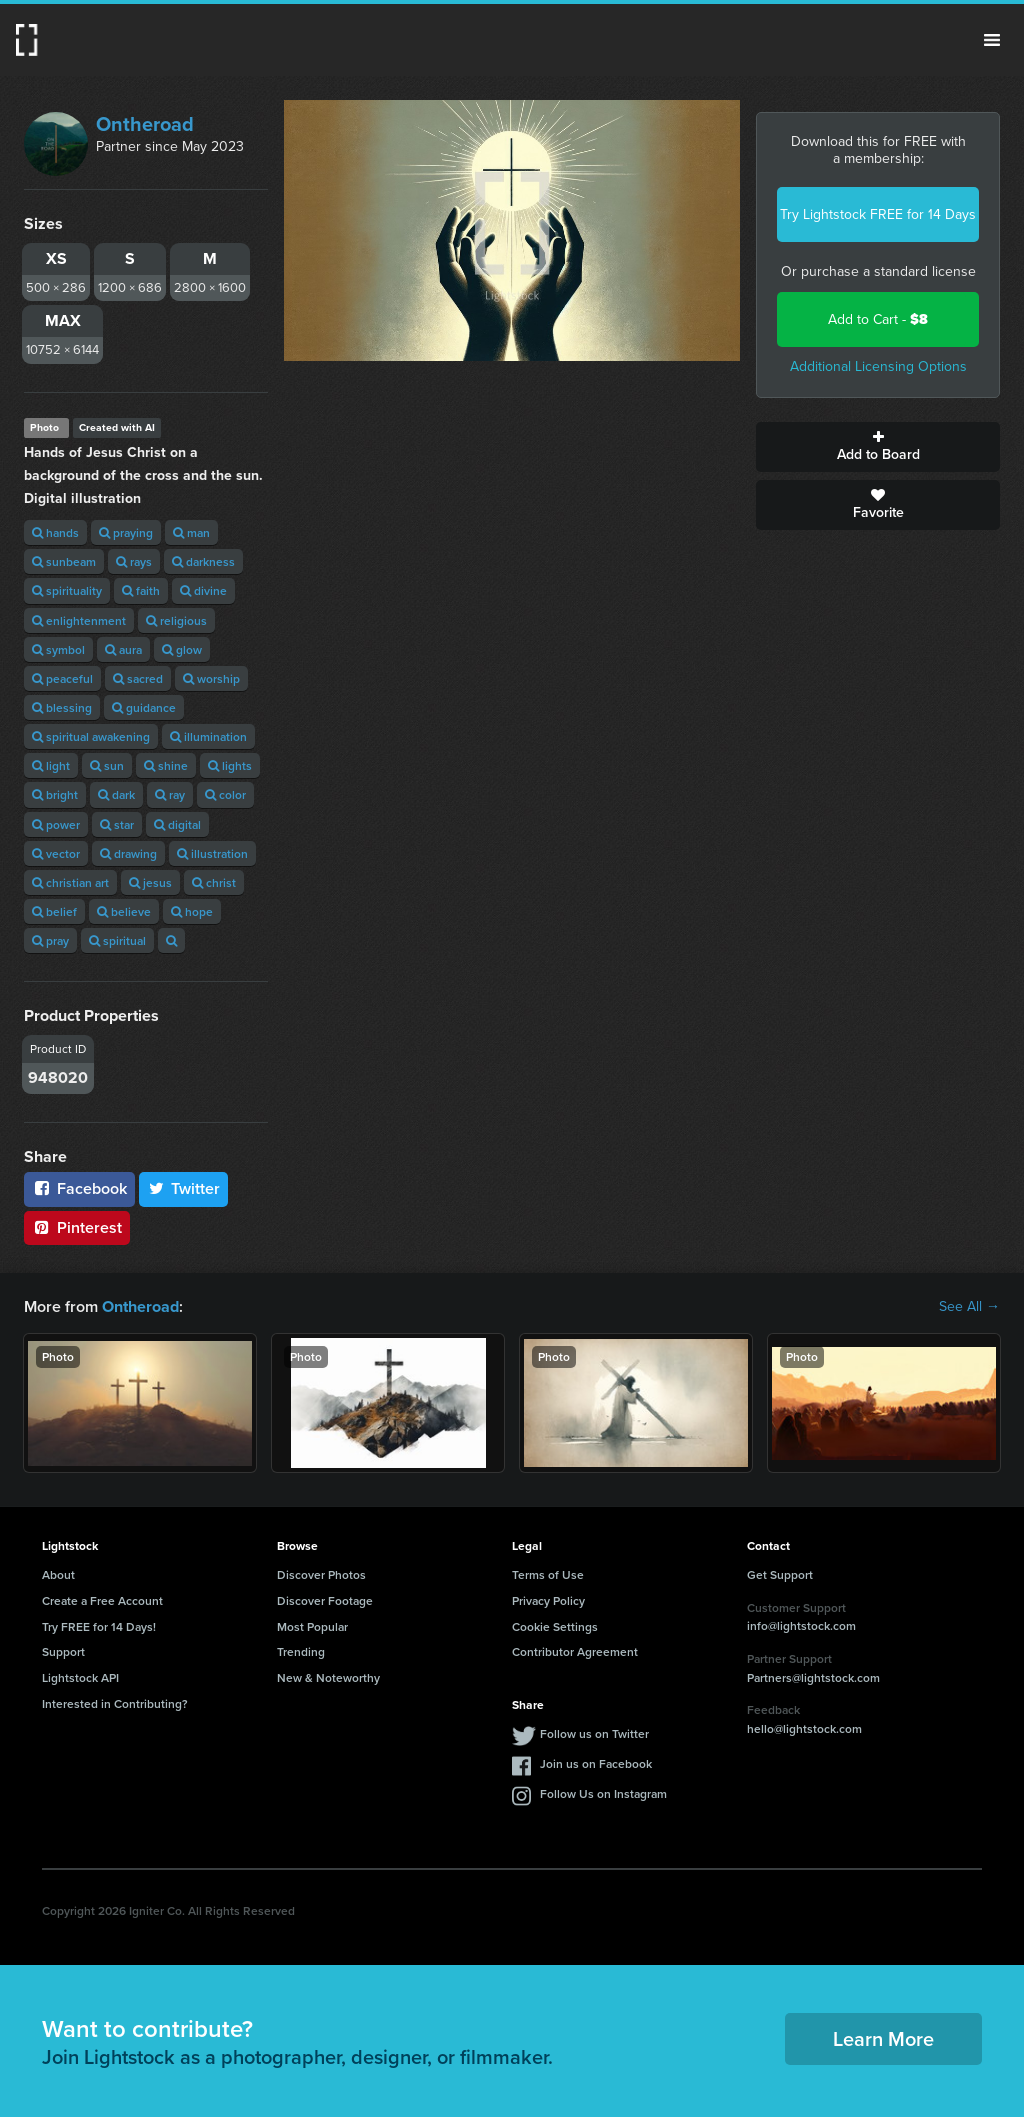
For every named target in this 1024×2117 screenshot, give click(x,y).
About (58, 1574)
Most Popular (312, 1625)
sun (107, 765)
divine (203, 590)
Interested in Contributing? (115, 1703)
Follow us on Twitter (594, 1733)
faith (141, 590)
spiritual (117, 940)
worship (211, 678)
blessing (62, 707)
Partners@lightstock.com (813, 1676)
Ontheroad (145, 124)
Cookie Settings (555, 1625)
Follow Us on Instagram (603, 1793)
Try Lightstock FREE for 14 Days (878, 214)
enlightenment (79, 620)
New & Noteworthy (328, 1677)
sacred (138, 678)
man (191, 532)
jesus (150, 882)
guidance (144, 707)
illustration (212, 853)
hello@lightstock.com (804, 1728)
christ (214, 882)
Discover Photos (321, 1574)
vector (56, 853)
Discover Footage (325, 1600)
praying (126, 532)
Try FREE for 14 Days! (99, 1625)
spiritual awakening (91, 736)
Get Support (780, 1574)
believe (124, 911)
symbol (58, 649)
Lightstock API (80, 1677)
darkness (203, 561)
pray (50, 940)
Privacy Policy (548, 1600)
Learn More (883, 2038)
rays (134, 561)
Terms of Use (548, 1574)
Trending (301, 1651)
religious (176, 620)
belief (54, 911)
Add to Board (878, 447)
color (225, 794)
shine (166, 765)
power (56, 824)
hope (192, 911)
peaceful (62, 678)
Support (63, 1651)
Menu (992, 40)
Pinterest (77, 1227)
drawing (128, 853)
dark (116, 794)
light (51, 765)
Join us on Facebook (596, 1763)
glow (182, 649)
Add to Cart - (878, 319)
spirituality (67, 590)
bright (55, 794)
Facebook (79, 1188)
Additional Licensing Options (878, 366)
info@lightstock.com (801, 1625)
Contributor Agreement (575, 1651)
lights (230, 765)
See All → (969, 1307)
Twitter (184, 1188)
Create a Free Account (102, 1600)
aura (123, 649)
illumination (208, 736)
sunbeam (64, 561)
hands (55, 532)
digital (177, 824)
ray (170, 794)
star (117, 824)
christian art (70, 882)
